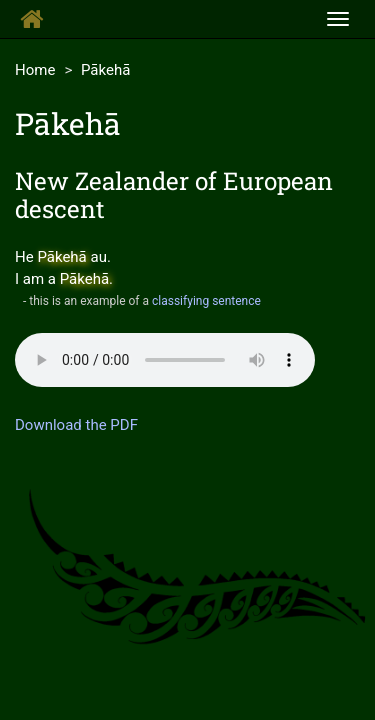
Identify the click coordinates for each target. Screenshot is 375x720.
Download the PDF (76, 425)
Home (35, 70)
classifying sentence (206, 301)
